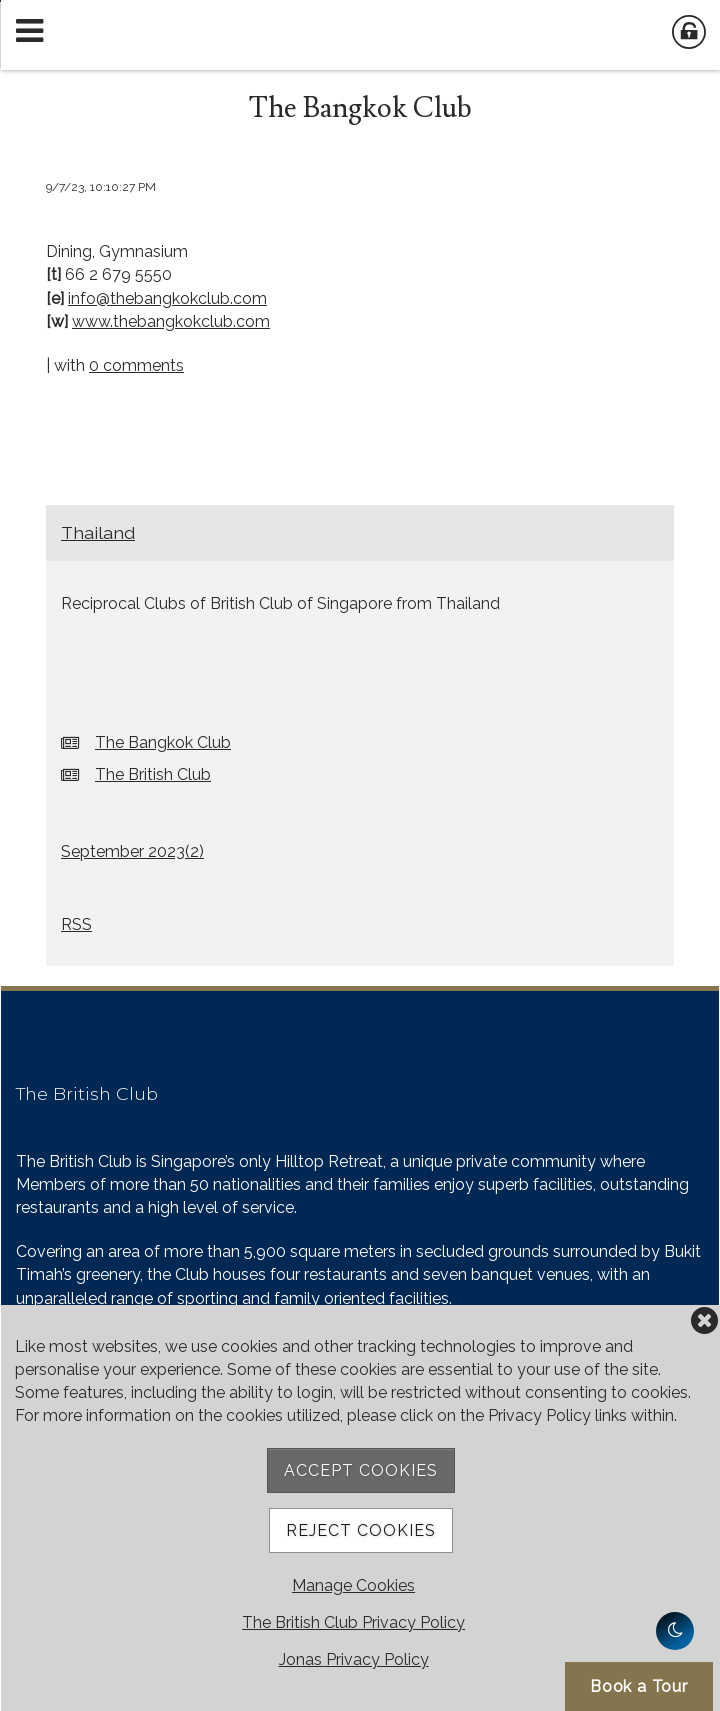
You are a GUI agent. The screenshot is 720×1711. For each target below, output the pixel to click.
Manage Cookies (353, 1585)
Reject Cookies (361, 1530)
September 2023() (132, 851)
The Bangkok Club (163, 742)
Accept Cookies (361, 1470)
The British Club (153, 774)
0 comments (136, 365)
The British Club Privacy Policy (353, 1622)
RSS (76, 924)
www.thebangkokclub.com (171, 321)
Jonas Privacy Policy (354, 1659)
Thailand (98, 532)
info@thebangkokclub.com (167, 298)
